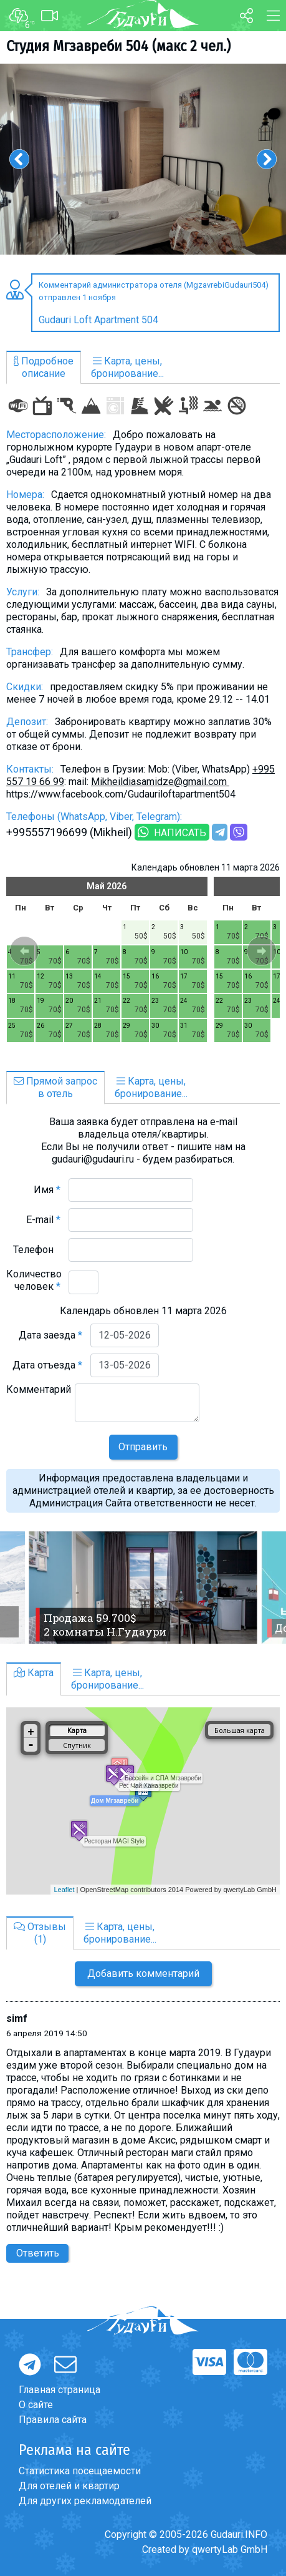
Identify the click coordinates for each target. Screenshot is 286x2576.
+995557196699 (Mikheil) (69, 832)
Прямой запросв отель (55, 1087)
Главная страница (59, 2390)
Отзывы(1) (40, 1933)
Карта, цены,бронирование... (127, 367)
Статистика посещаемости (80, 2471)
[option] (143, 159)
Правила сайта (53, 2420)
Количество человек (34, 1280)
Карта (34, 1673)
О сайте (36, 2405)
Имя (47, 1190)
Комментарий (38, 1395)
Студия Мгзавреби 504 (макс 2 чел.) (118, 46)
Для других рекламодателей (85, 2501)
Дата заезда (50, 1335)
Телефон (36, 1250)
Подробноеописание (44, 367)
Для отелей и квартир (69, 2486)
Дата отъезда (47, 1365)
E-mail (43, 1220)
